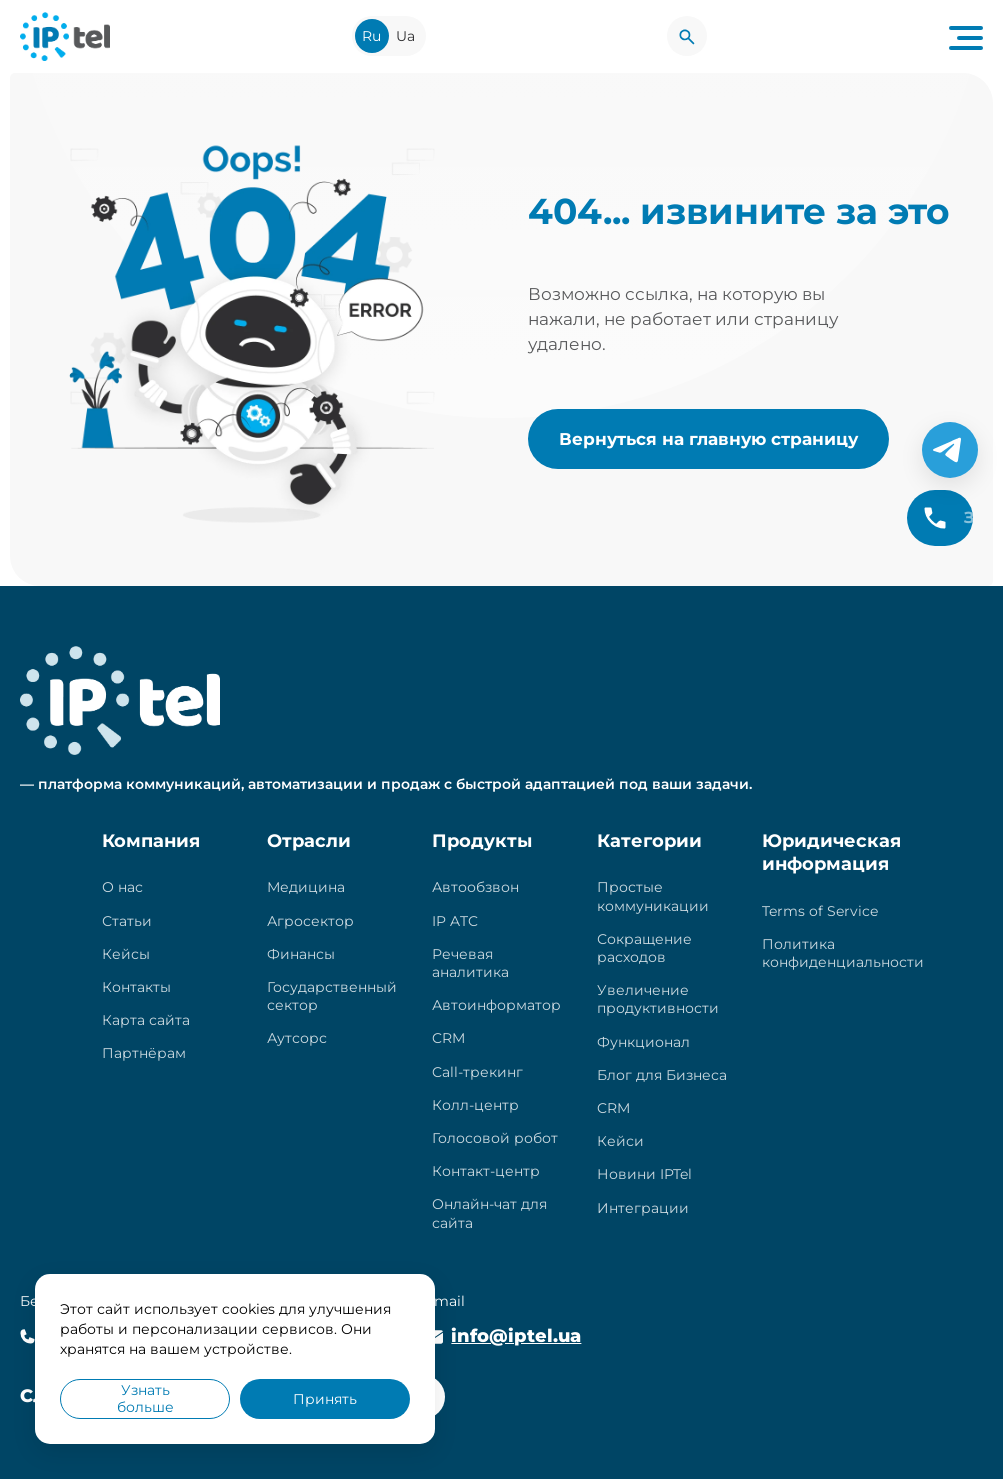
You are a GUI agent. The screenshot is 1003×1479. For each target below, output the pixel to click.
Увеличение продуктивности (658, 999)
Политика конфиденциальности (843, 953)
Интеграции (643, 1208)
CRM (448, 1038)
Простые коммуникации (653, 896)
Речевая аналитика (470, 963)
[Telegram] (950, 450)
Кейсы (126, 954)
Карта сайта (146, 1020)
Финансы (301, 954)
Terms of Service (820, 911)
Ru (371, 36)
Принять (325, 1399)
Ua (405, 36)
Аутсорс (297, 1038)
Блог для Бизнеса (662, 1075)
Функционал (643, 1042)
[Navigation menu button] (966, 36)
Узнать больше (145, 1398)
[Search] (687, 36)
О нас (122, 887)
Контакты (136, 987)
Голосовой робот (495, 1138)
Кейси (620, 1141)
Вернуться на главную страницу (708, 438)
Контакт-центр (486, 1171)
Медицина (306, 887)
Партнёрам (144, 1053)
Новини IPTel (644, 1174)
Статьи (127, 921)
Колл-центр (475, 1105)
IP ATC (455, 921)
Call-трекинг (477, 1072)
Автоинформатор (496, 1005)
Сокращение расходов (644, 948)
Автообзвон (475, 887)
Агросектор (310, 921)
